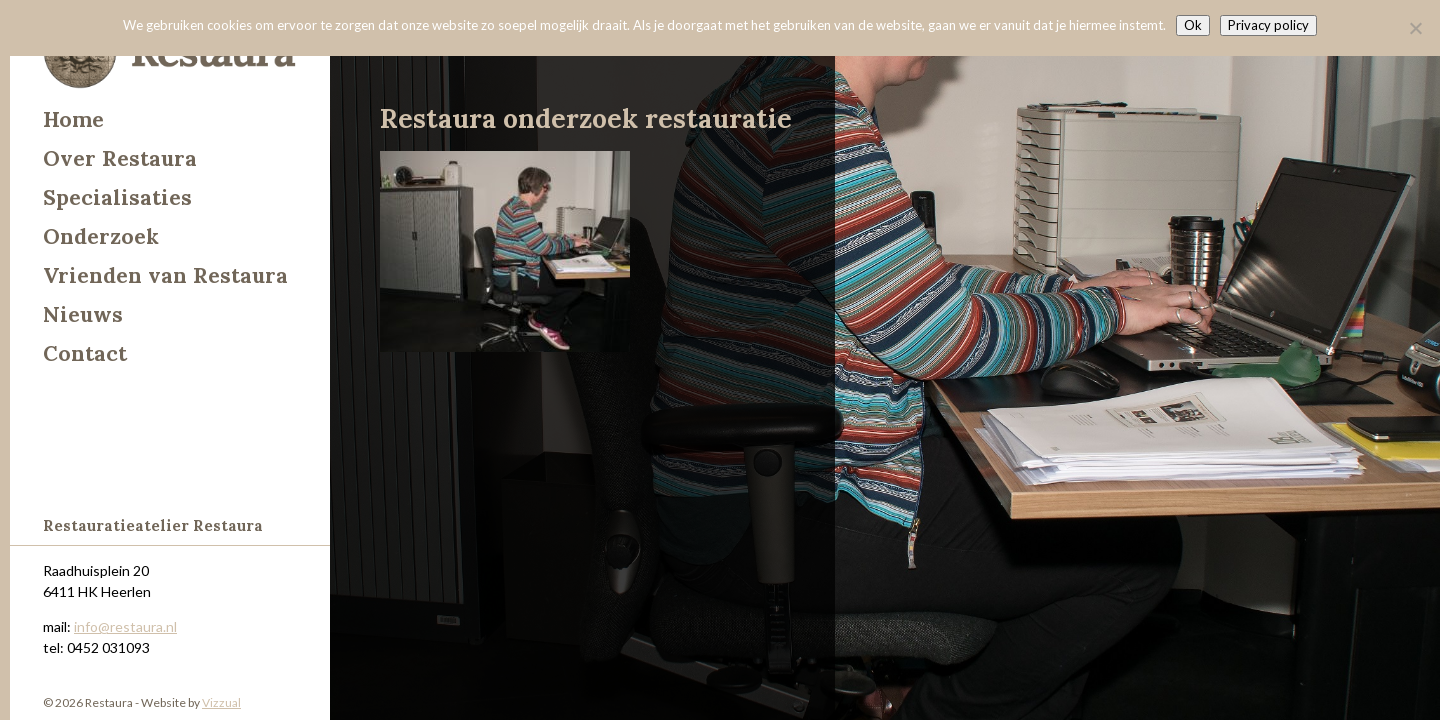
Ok (1193, 25)
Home (73, 119)
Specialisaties (117, 197)
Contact (85, 353)
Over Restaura (120, 158)
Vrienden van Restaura (165, 275)
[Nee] (1415, 28)
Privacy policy (1268, 25)
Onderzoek (101, 236)
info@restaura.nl (125, 626)
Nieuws (83, 314)
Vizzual (221, 702)
